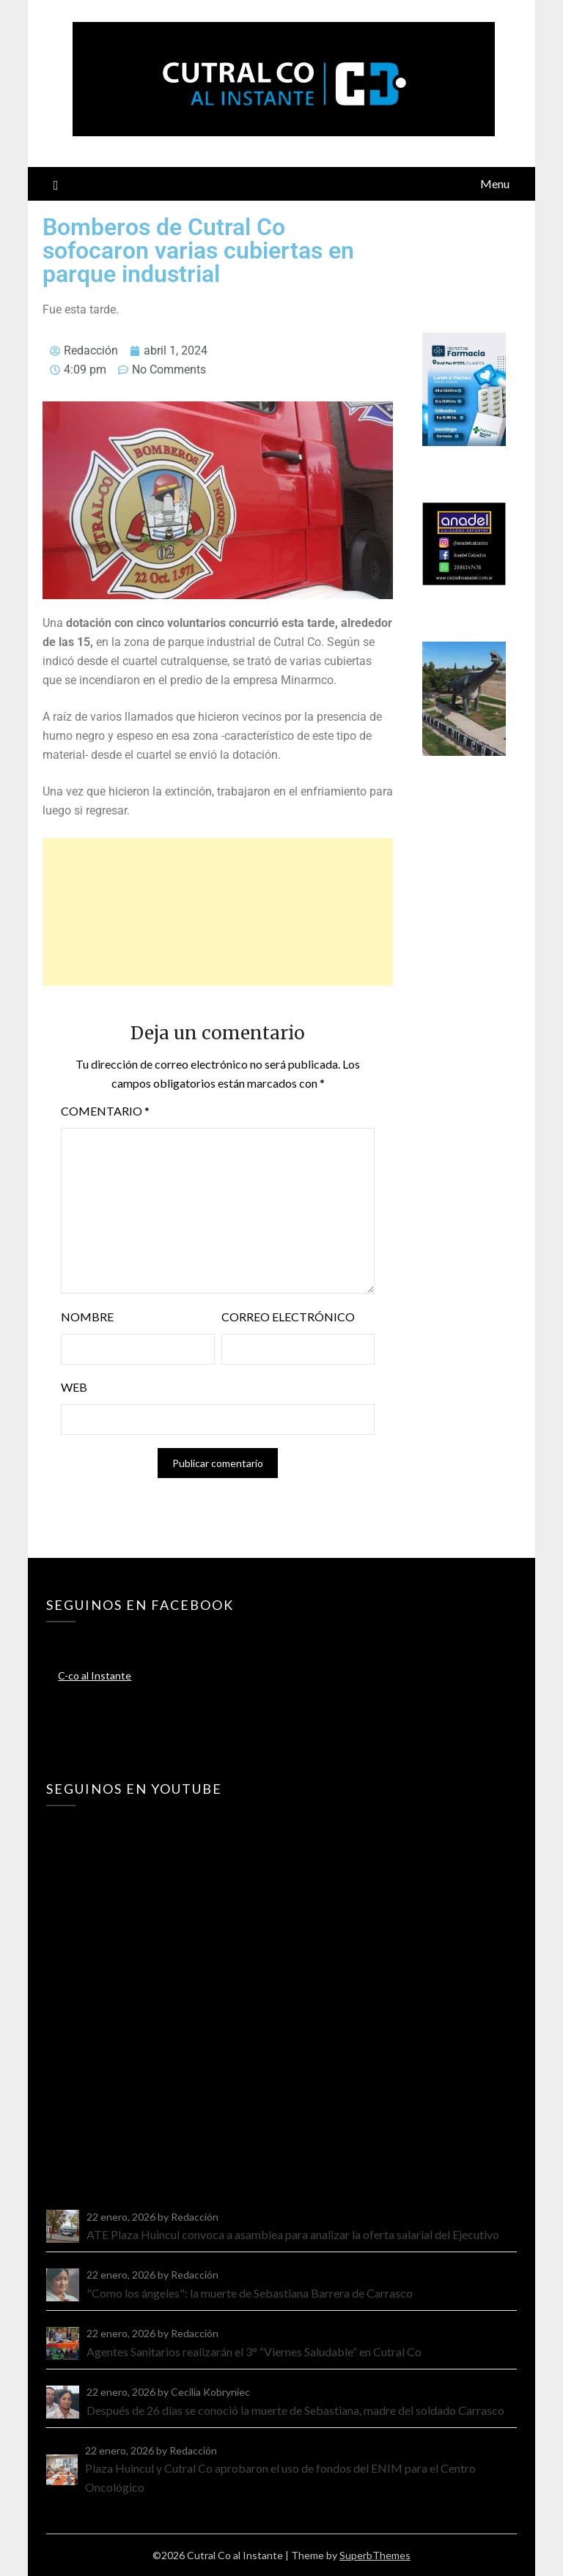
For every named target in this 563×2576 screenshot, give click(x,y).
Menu (494, 183)
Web (74, 1387)
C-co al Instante (94, 1675)
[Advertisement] (218, 912)
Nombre (87, 1317)
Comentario (105, 1111)
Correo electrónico (288, 1317)
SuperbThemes (375, 2555)
